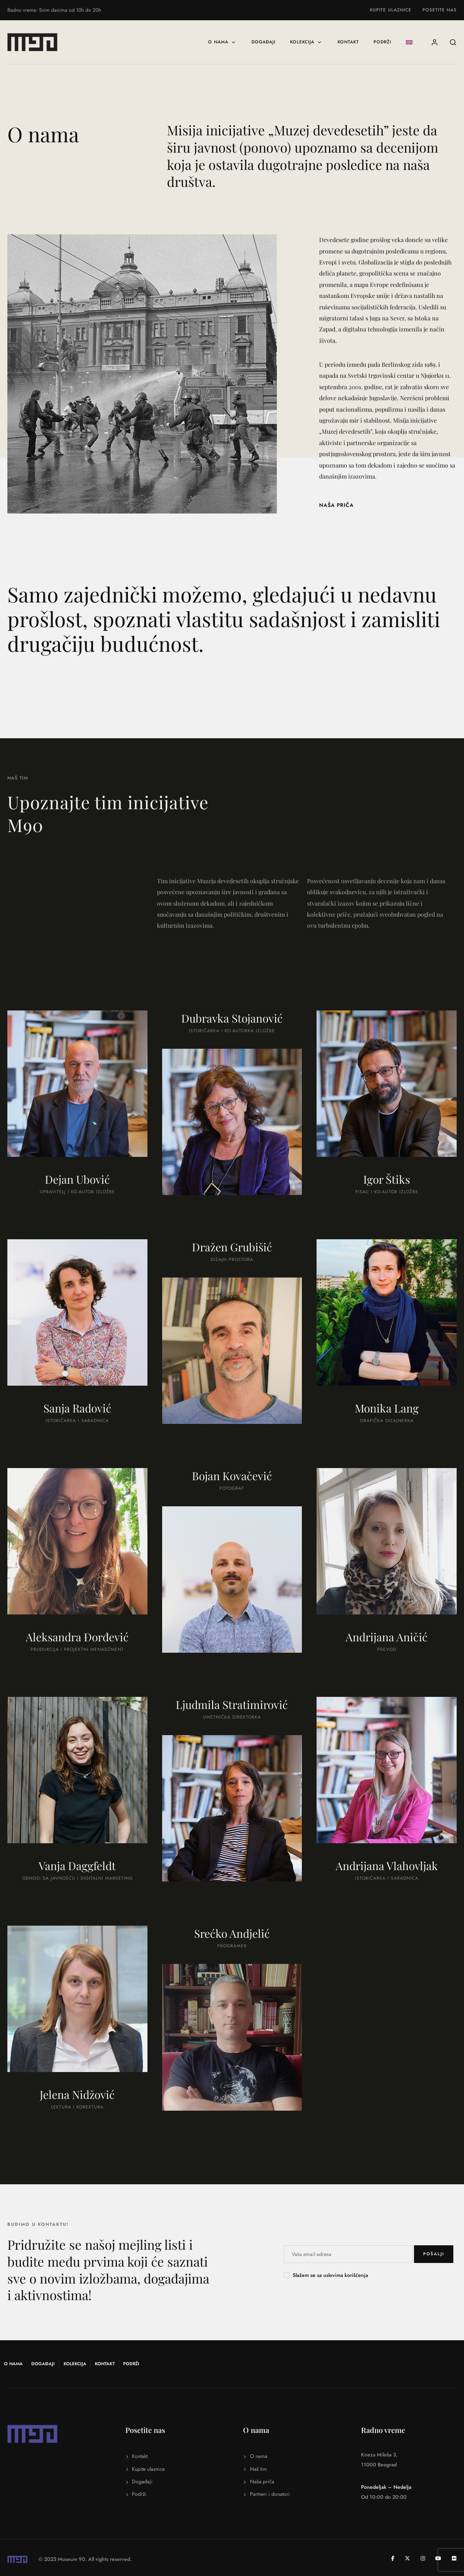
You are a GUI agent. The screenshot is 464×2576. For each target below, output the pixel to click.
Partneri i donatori (270, 2491)
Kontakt (348, 42)
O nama (222, 42)
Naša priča (262, 2479)
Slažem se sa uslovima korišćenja (330, 2275)
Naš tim (258, 2466)
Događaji (263, 42)
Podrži (382, 42)
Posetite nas (439, 10)
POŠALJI (433, 2254)
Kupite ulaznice (390, 10)
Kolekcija (306, 42)
